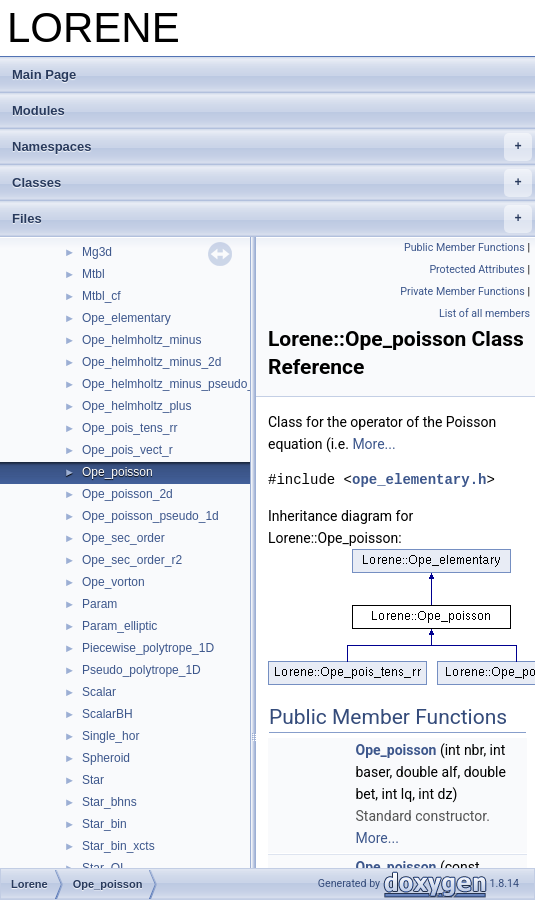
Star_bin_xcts (118, 846)
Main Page (44, 74)
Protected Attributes (476, 269)
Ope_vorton (113, 582)
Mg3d (97, 252)
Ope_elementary (126, 318)
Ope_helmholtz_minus (141, 340)
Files (272, 219)
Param (99, 604)
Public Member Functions (464, 247)
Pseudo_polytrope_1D (141, 670)
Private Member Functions (462, 291)
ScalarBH (107, 714)
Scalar (99, 692)
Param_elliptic (119, 626)
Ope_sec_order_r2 (132, 560)
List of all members (484, 313)
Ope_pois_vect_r (127, 450)
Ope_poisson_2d (127, 494)
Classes (272, 183)
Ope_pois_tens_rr (129, 428)
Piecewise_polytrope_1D (148, 648)
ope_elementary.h (419, 479)
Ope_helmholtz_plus (136, 406)
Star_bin (104, 824)
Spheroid (106, 758)
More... (373, 444)
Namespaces (272, 147)
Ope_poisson (117, 472)
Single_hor (110, 736)
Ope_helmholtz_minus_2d (151, 362)
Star (93, 780)
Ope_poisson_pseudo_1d (150, 516)
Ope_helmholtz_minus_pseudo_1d (174, 384)
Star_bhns (109, 802)
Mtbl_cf (101, 296)
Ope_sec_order (123, 538)
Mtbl (93, 274)
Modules (38, 110)
